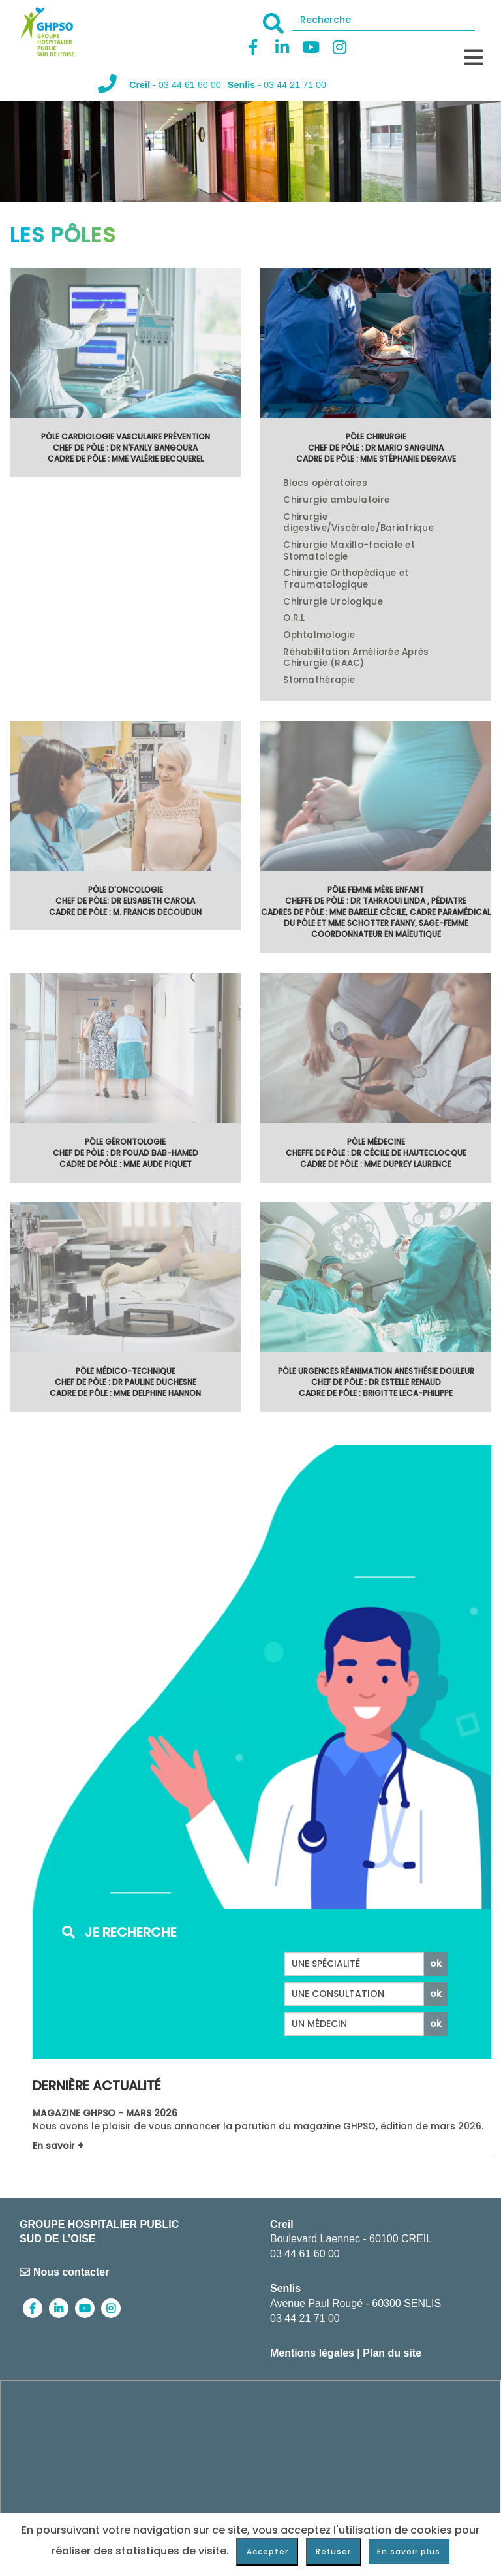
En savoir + (58, 2145)
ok (436, 1963)
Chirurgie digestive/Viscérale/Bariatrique (358, 523)
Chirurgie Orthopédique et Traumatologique (345, 579)
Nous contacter (64, 2272)
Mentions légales (312, 2353)
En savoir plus (408, 2551)
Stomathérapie (319, 680)
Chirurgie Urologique (332, 602)
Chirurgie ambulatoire (336, 500)
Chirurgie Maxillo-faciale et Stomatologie (349, 551)
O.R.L (294, 618)
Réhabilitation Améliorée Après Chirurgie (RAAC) (356, 658)
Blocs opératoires (325, 483)
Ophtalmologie (319, 635)
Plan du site (392, 2353)
